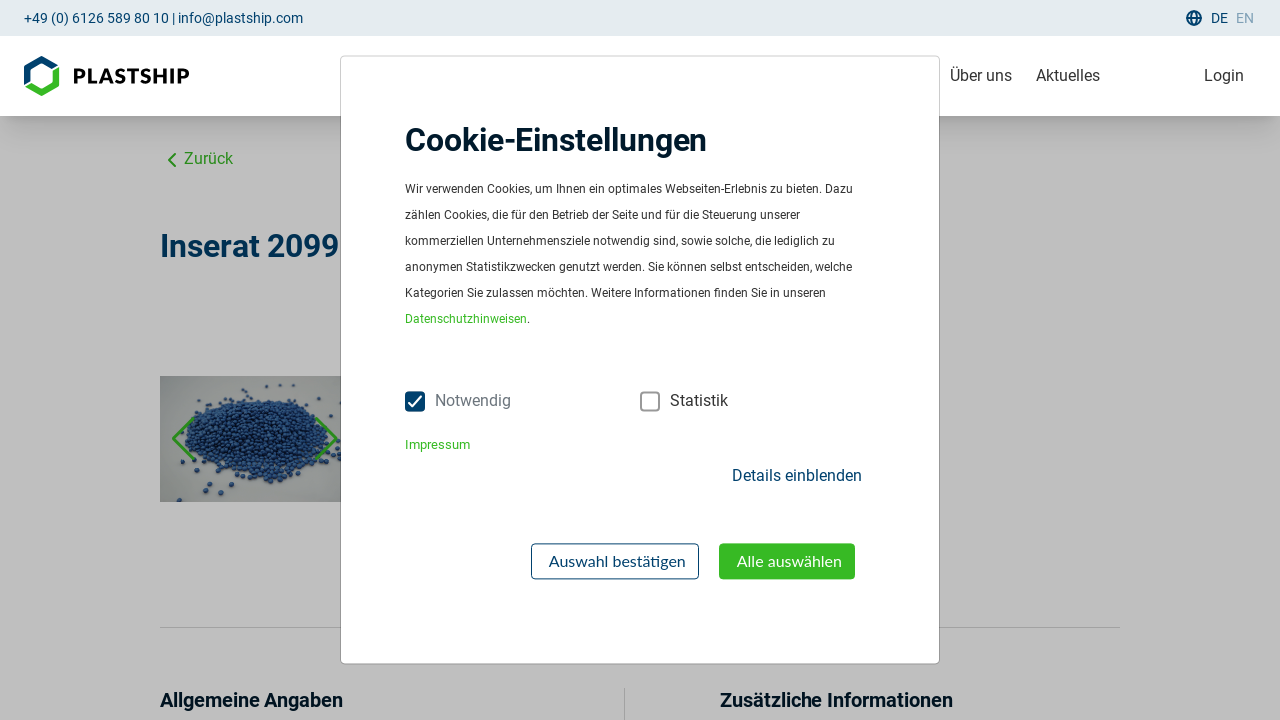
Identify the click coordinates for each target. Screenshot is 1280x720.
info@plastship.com (240, 18)
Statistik (699, 401)
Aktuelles (1068, 75)
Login (1224, 75)
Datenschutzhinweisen (466, 320)
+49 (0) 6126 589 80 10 (96, 18)
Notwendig (473, 401)
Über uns (981, 75)
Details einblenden (797, 475)
